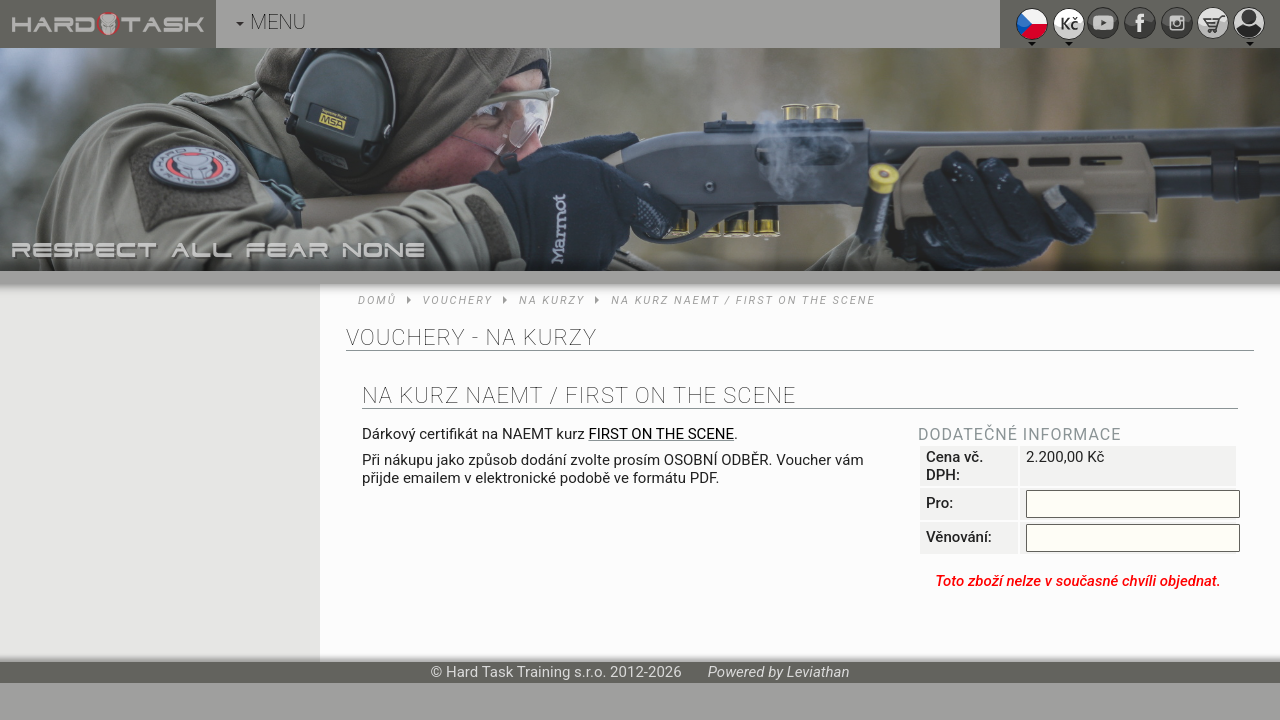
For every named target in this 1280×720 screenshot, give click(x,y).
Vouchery (458, 300)
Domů (377, 300)
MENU (271, 22)
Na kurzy (552, 300)
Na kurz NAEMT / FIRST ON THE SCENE (743, 300)
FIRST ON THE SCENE (661, 434)
